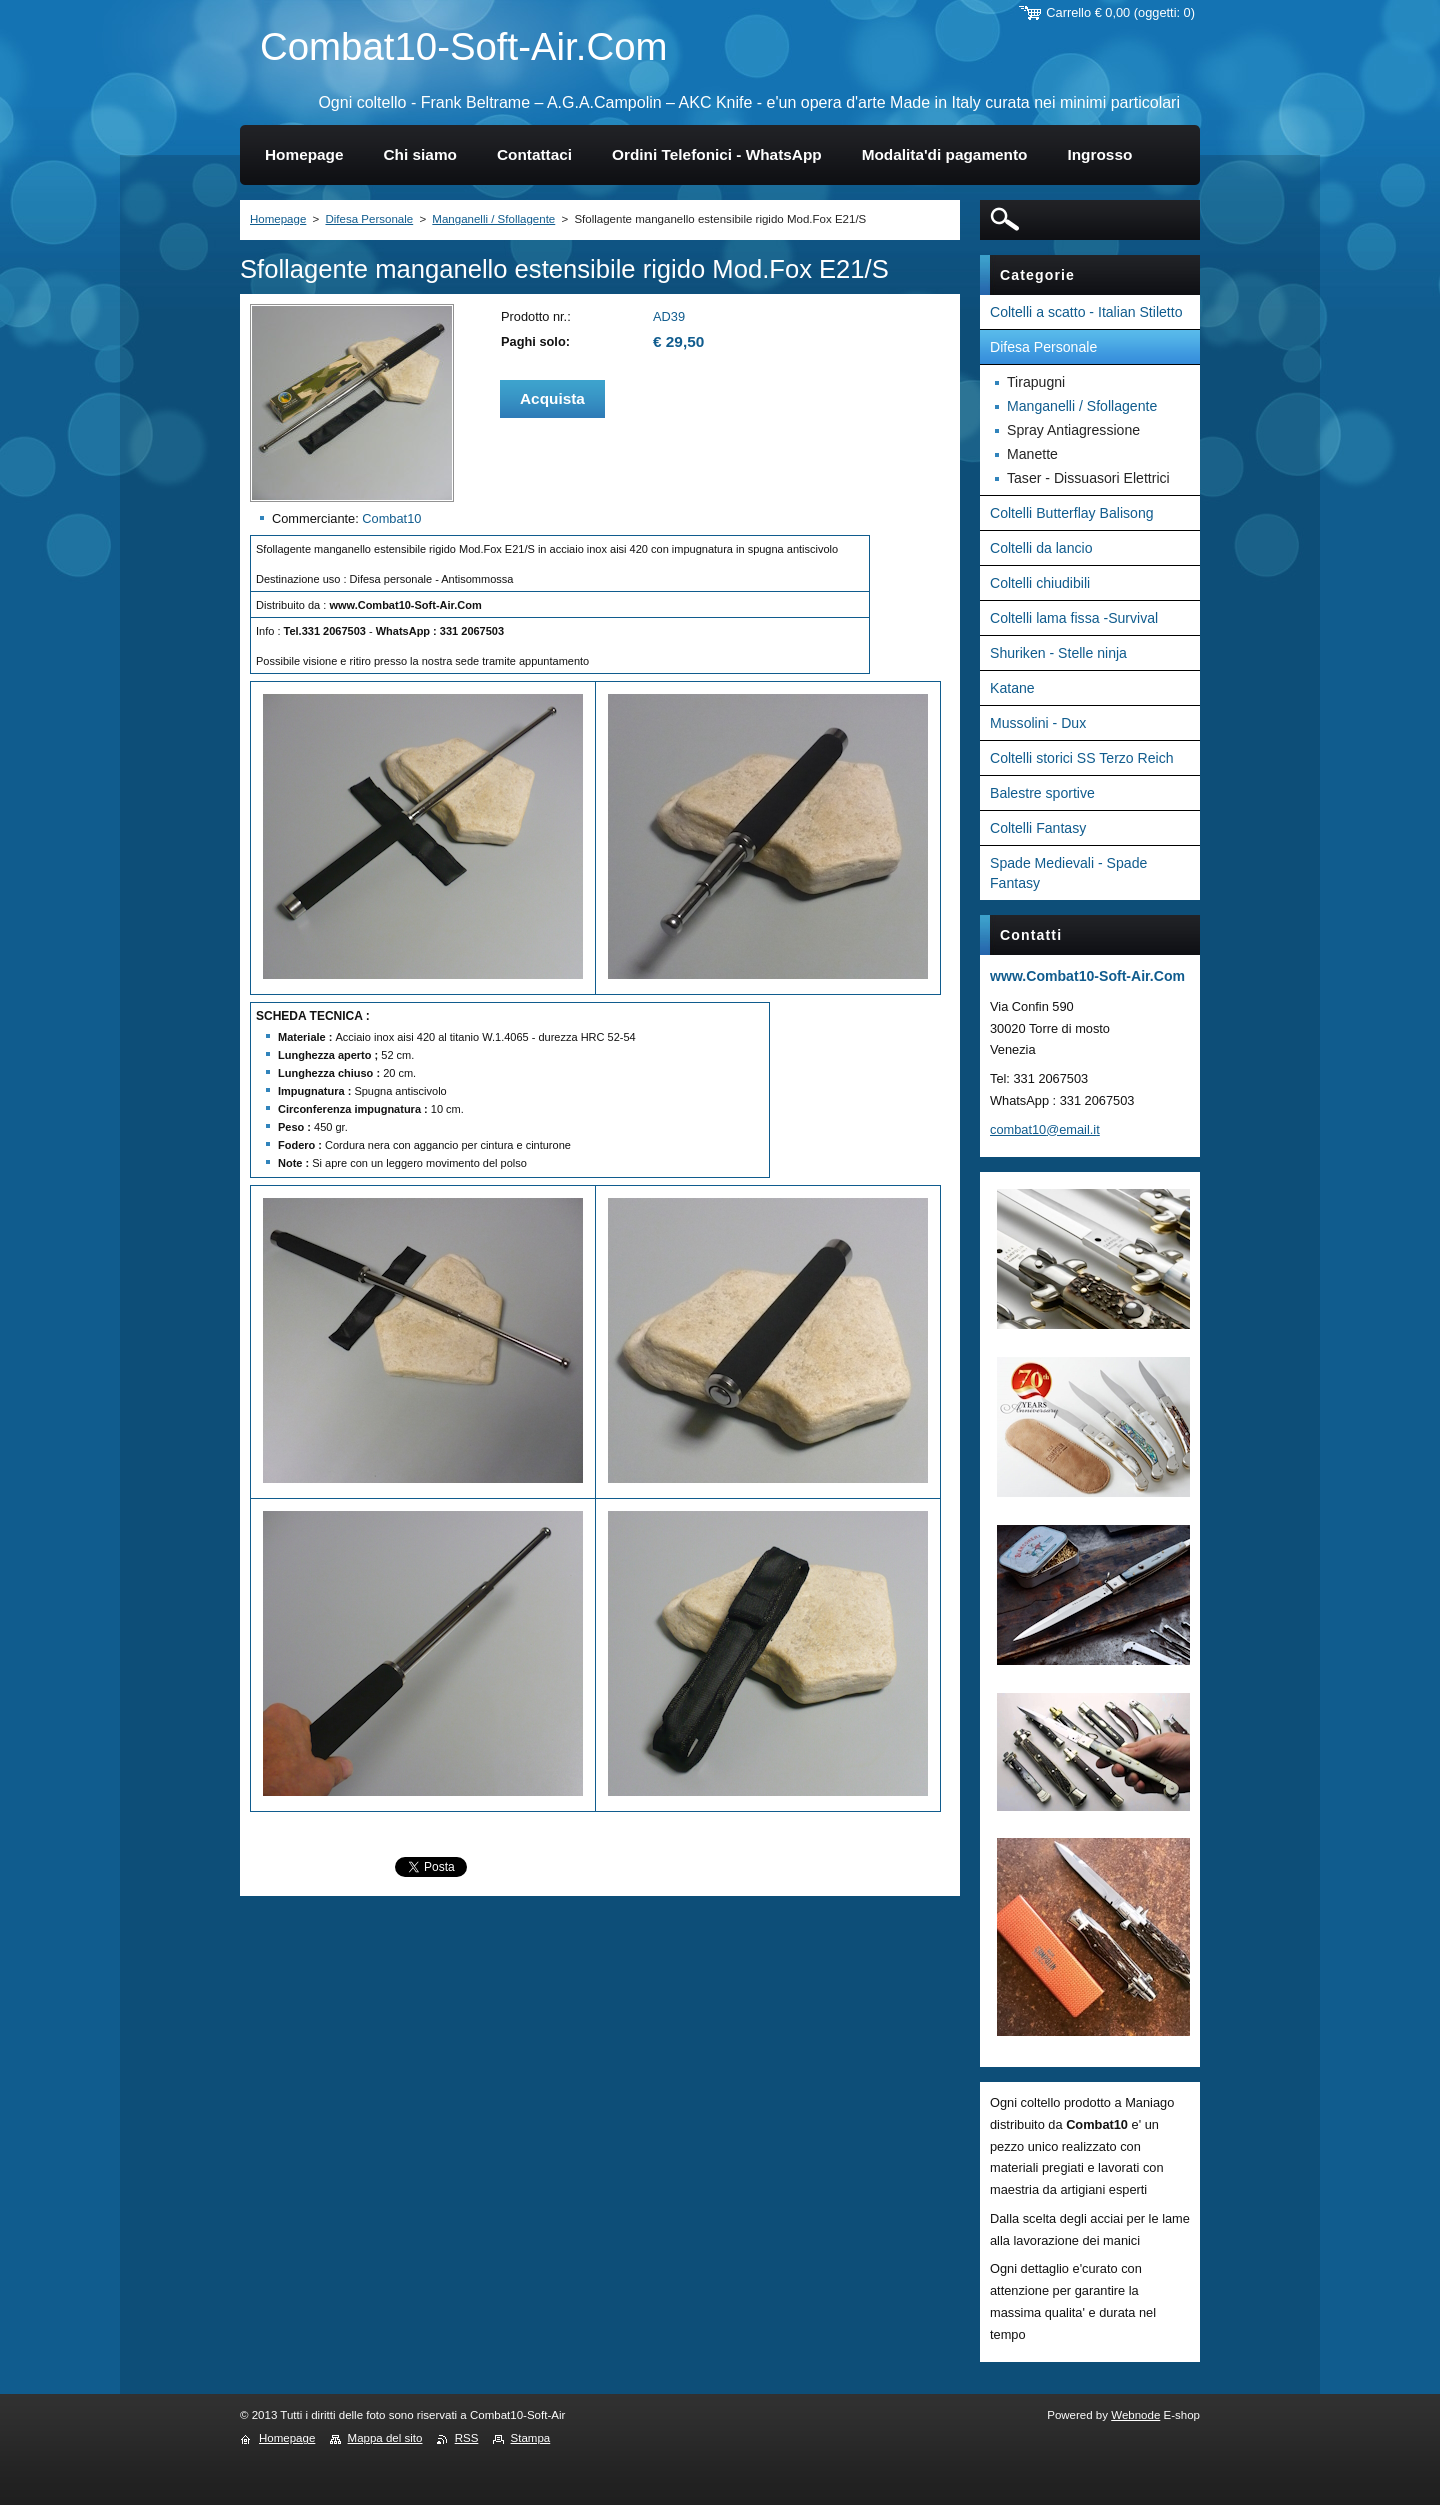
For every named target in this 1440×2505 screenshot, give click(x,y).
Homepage (278, 219)
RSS (467, 2438)
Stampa (531, 2438)
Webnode (1135, 2415)
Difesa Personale (369, 219)
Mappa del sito (385, 2438)
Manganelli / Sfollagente (493, 219)
